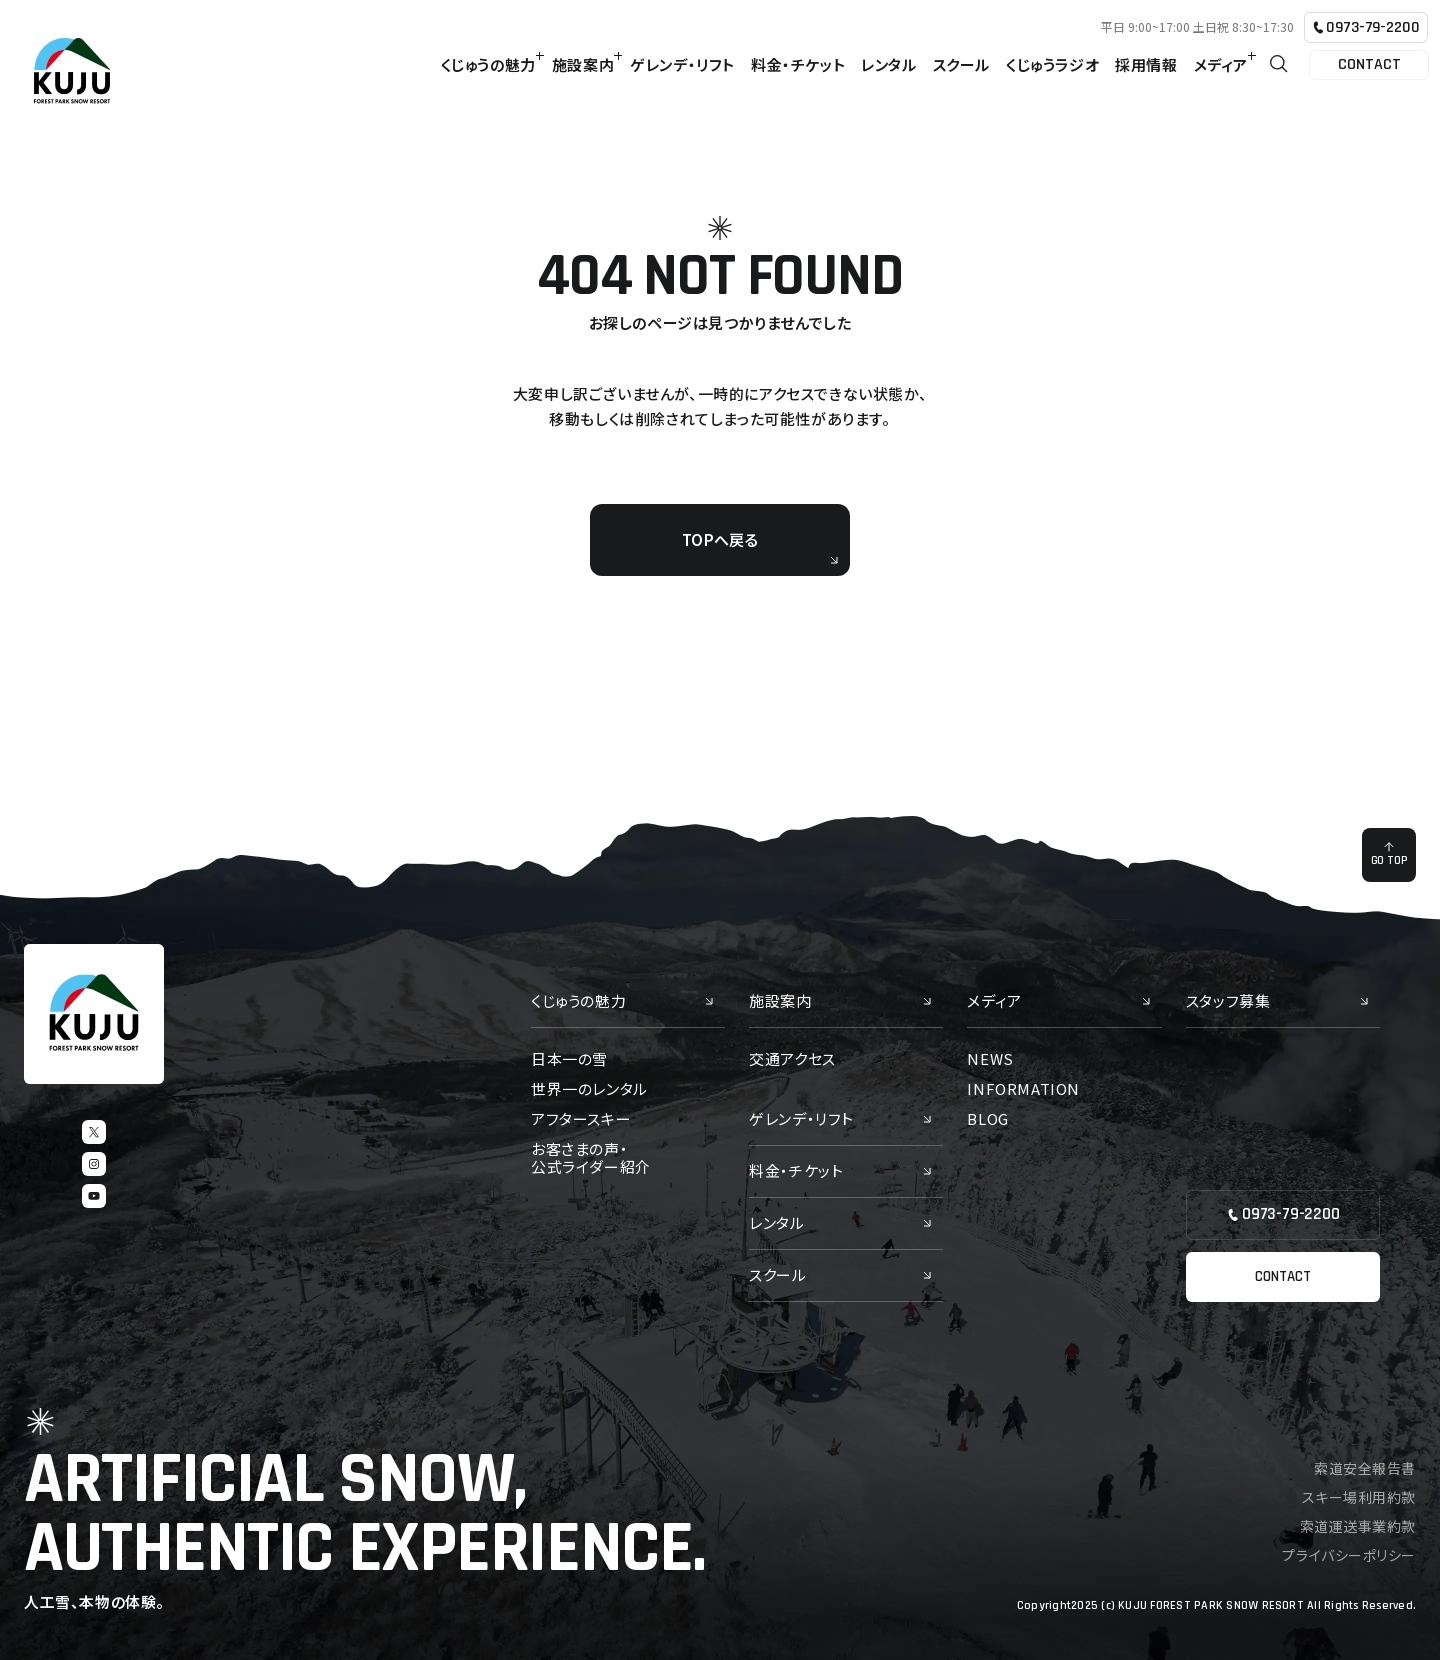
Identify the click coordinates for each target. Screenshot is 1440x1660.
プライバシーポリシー (1349, 1555)
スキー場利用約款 (1359, 1497)
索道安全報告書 (1365, 1468)
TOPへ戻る (760, 546)
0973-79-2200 (1365, 27)
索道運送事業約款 (1358, 1526)
